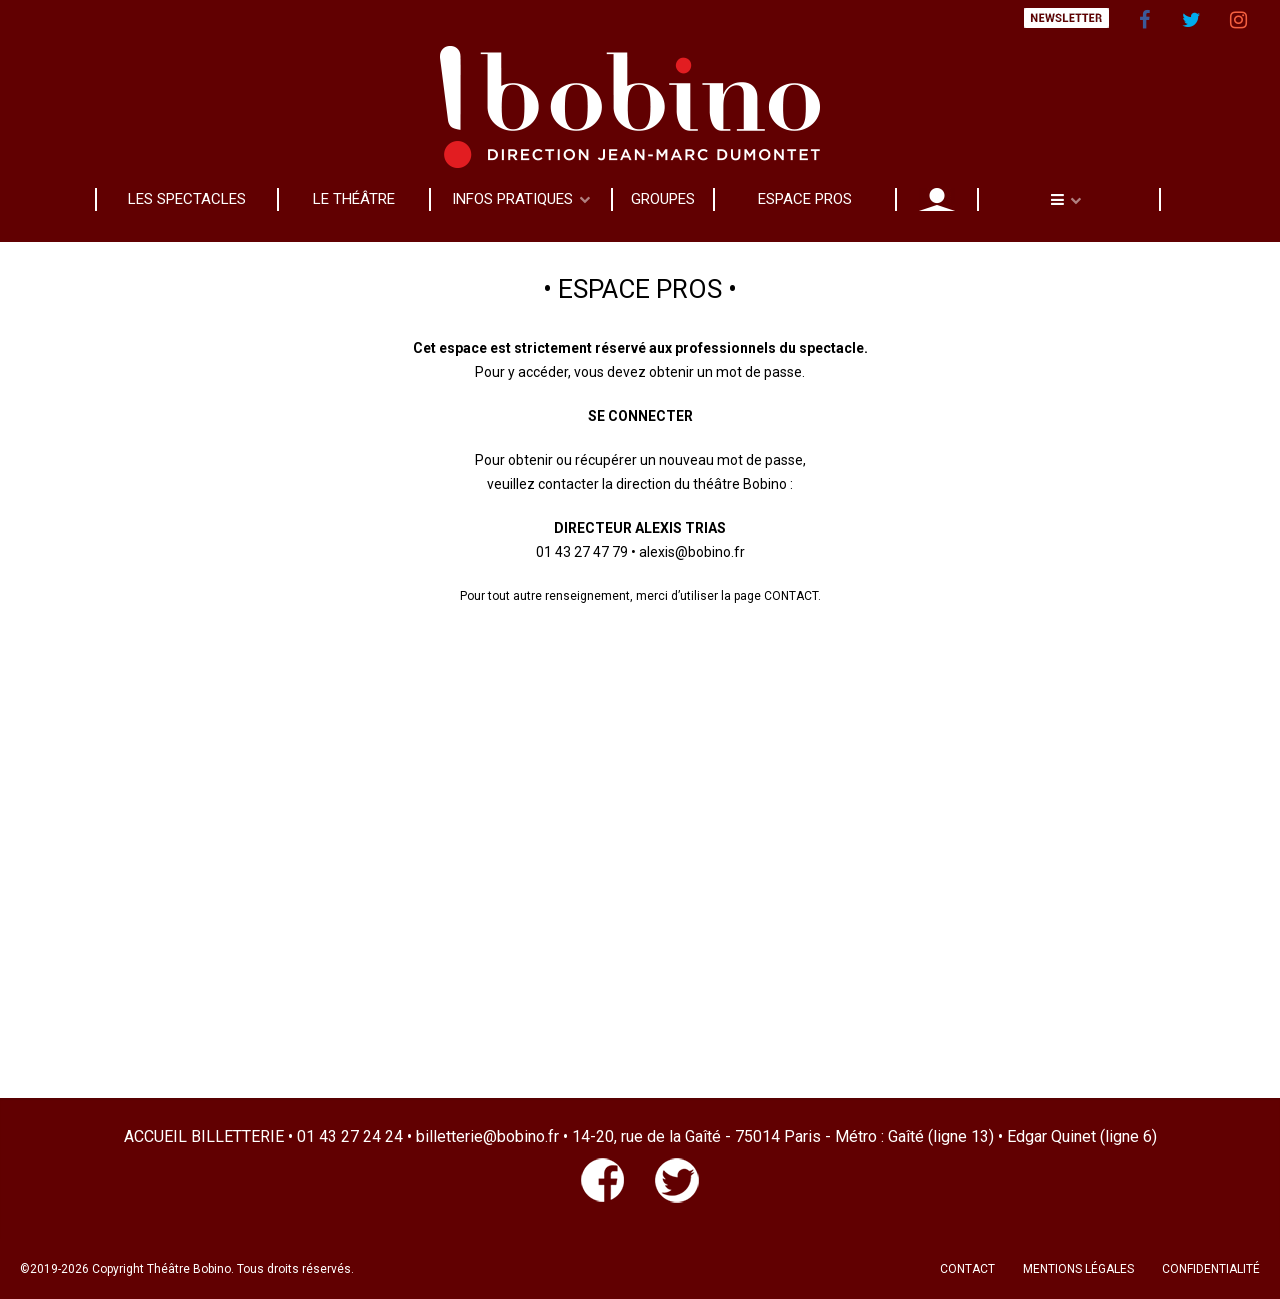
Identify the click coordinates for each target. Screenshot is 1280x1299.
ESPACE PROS (805, 199)
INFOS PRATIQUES (512, 199)
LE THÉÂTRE (354, 199)
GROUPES (663, 199)
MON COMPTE (937, 199)
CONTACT (967, 1269)
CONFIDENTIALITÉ (1211, 1269)
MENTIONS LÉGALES (1078, 1269)
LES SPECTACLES (187, 199)
